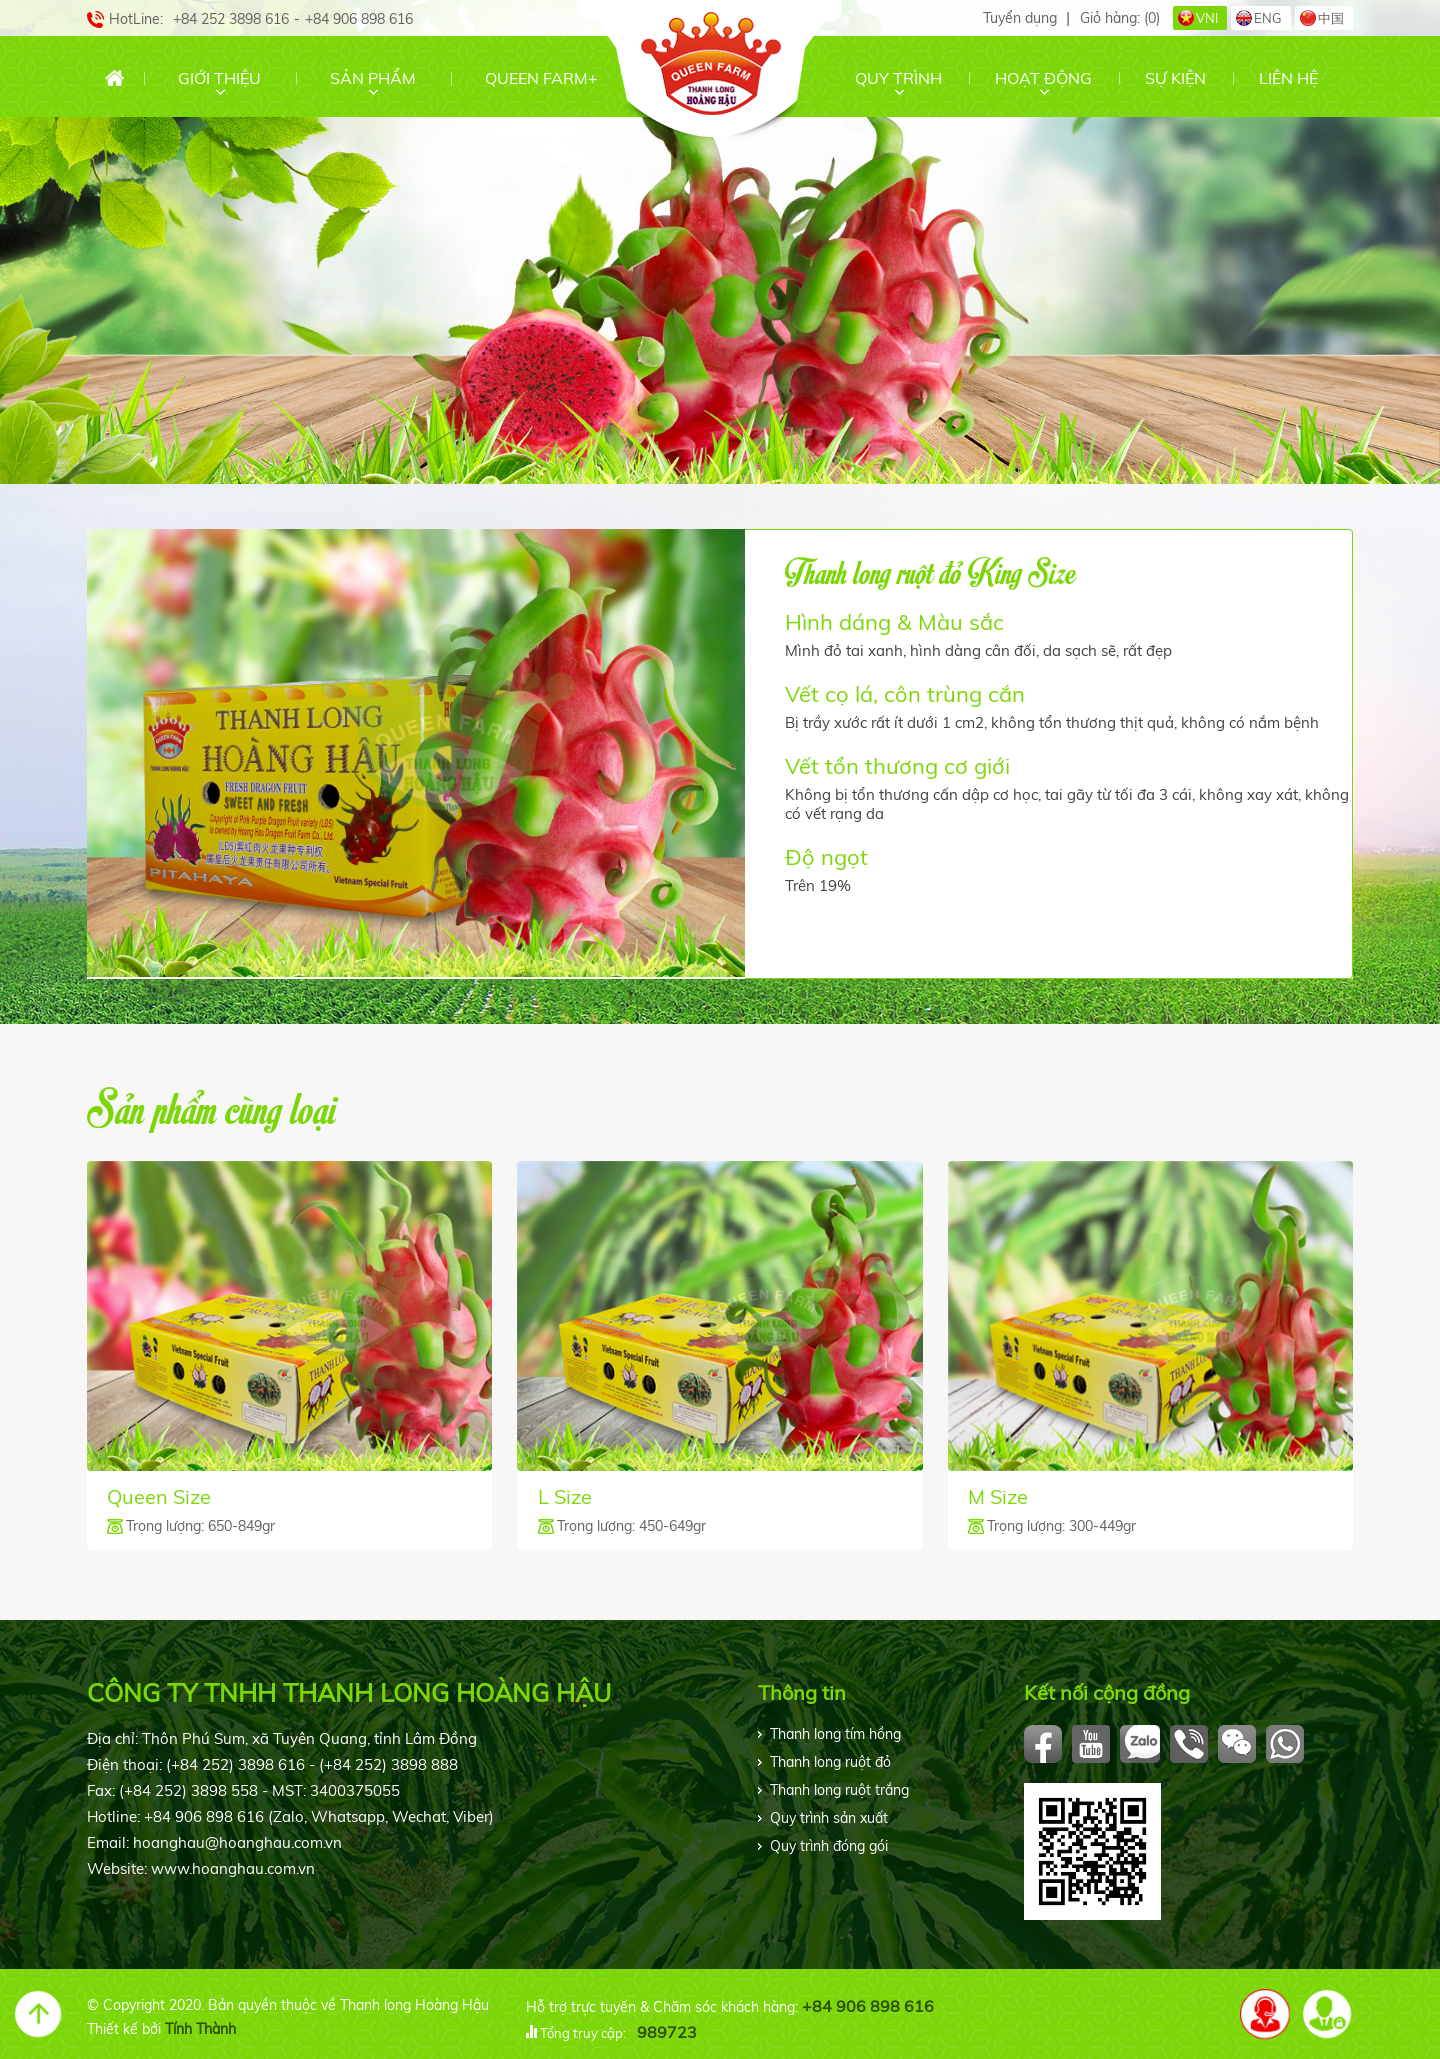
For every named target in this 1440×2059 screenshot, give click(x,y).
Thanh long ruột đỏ (830, 1762)
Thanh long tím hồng (835, 1734)
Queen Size (159, 1496)
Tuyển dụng (1020, 18)
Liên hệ (1288, 78)
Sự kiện (1175, 78)
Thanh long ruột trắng (839, 1790)
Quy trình (898, 78)
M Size (998, 1496)
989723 (667, 2032)
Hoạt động (1043, 78)
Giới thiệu (219, 78)
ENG (1268, 18)
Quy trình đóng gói (829, 1846)
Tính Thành (200, 2029)
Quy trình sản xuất (829, 1818)
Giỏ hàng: (1120, 18)
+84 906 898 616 (868, 2006)
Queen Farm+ (541, 78)
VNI (1207, 18)
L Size (565, 1496)
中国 (1331, 18)
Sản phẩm (373, 78)
